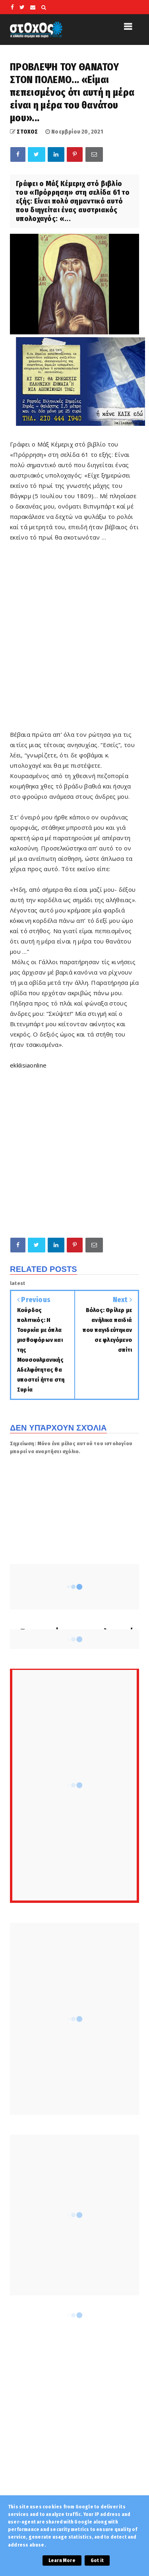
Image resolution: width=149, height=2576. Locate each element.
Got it (97, 2560)
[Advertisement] (74, 649)
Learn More (61, 2560)
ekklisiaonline (28, 1065)
